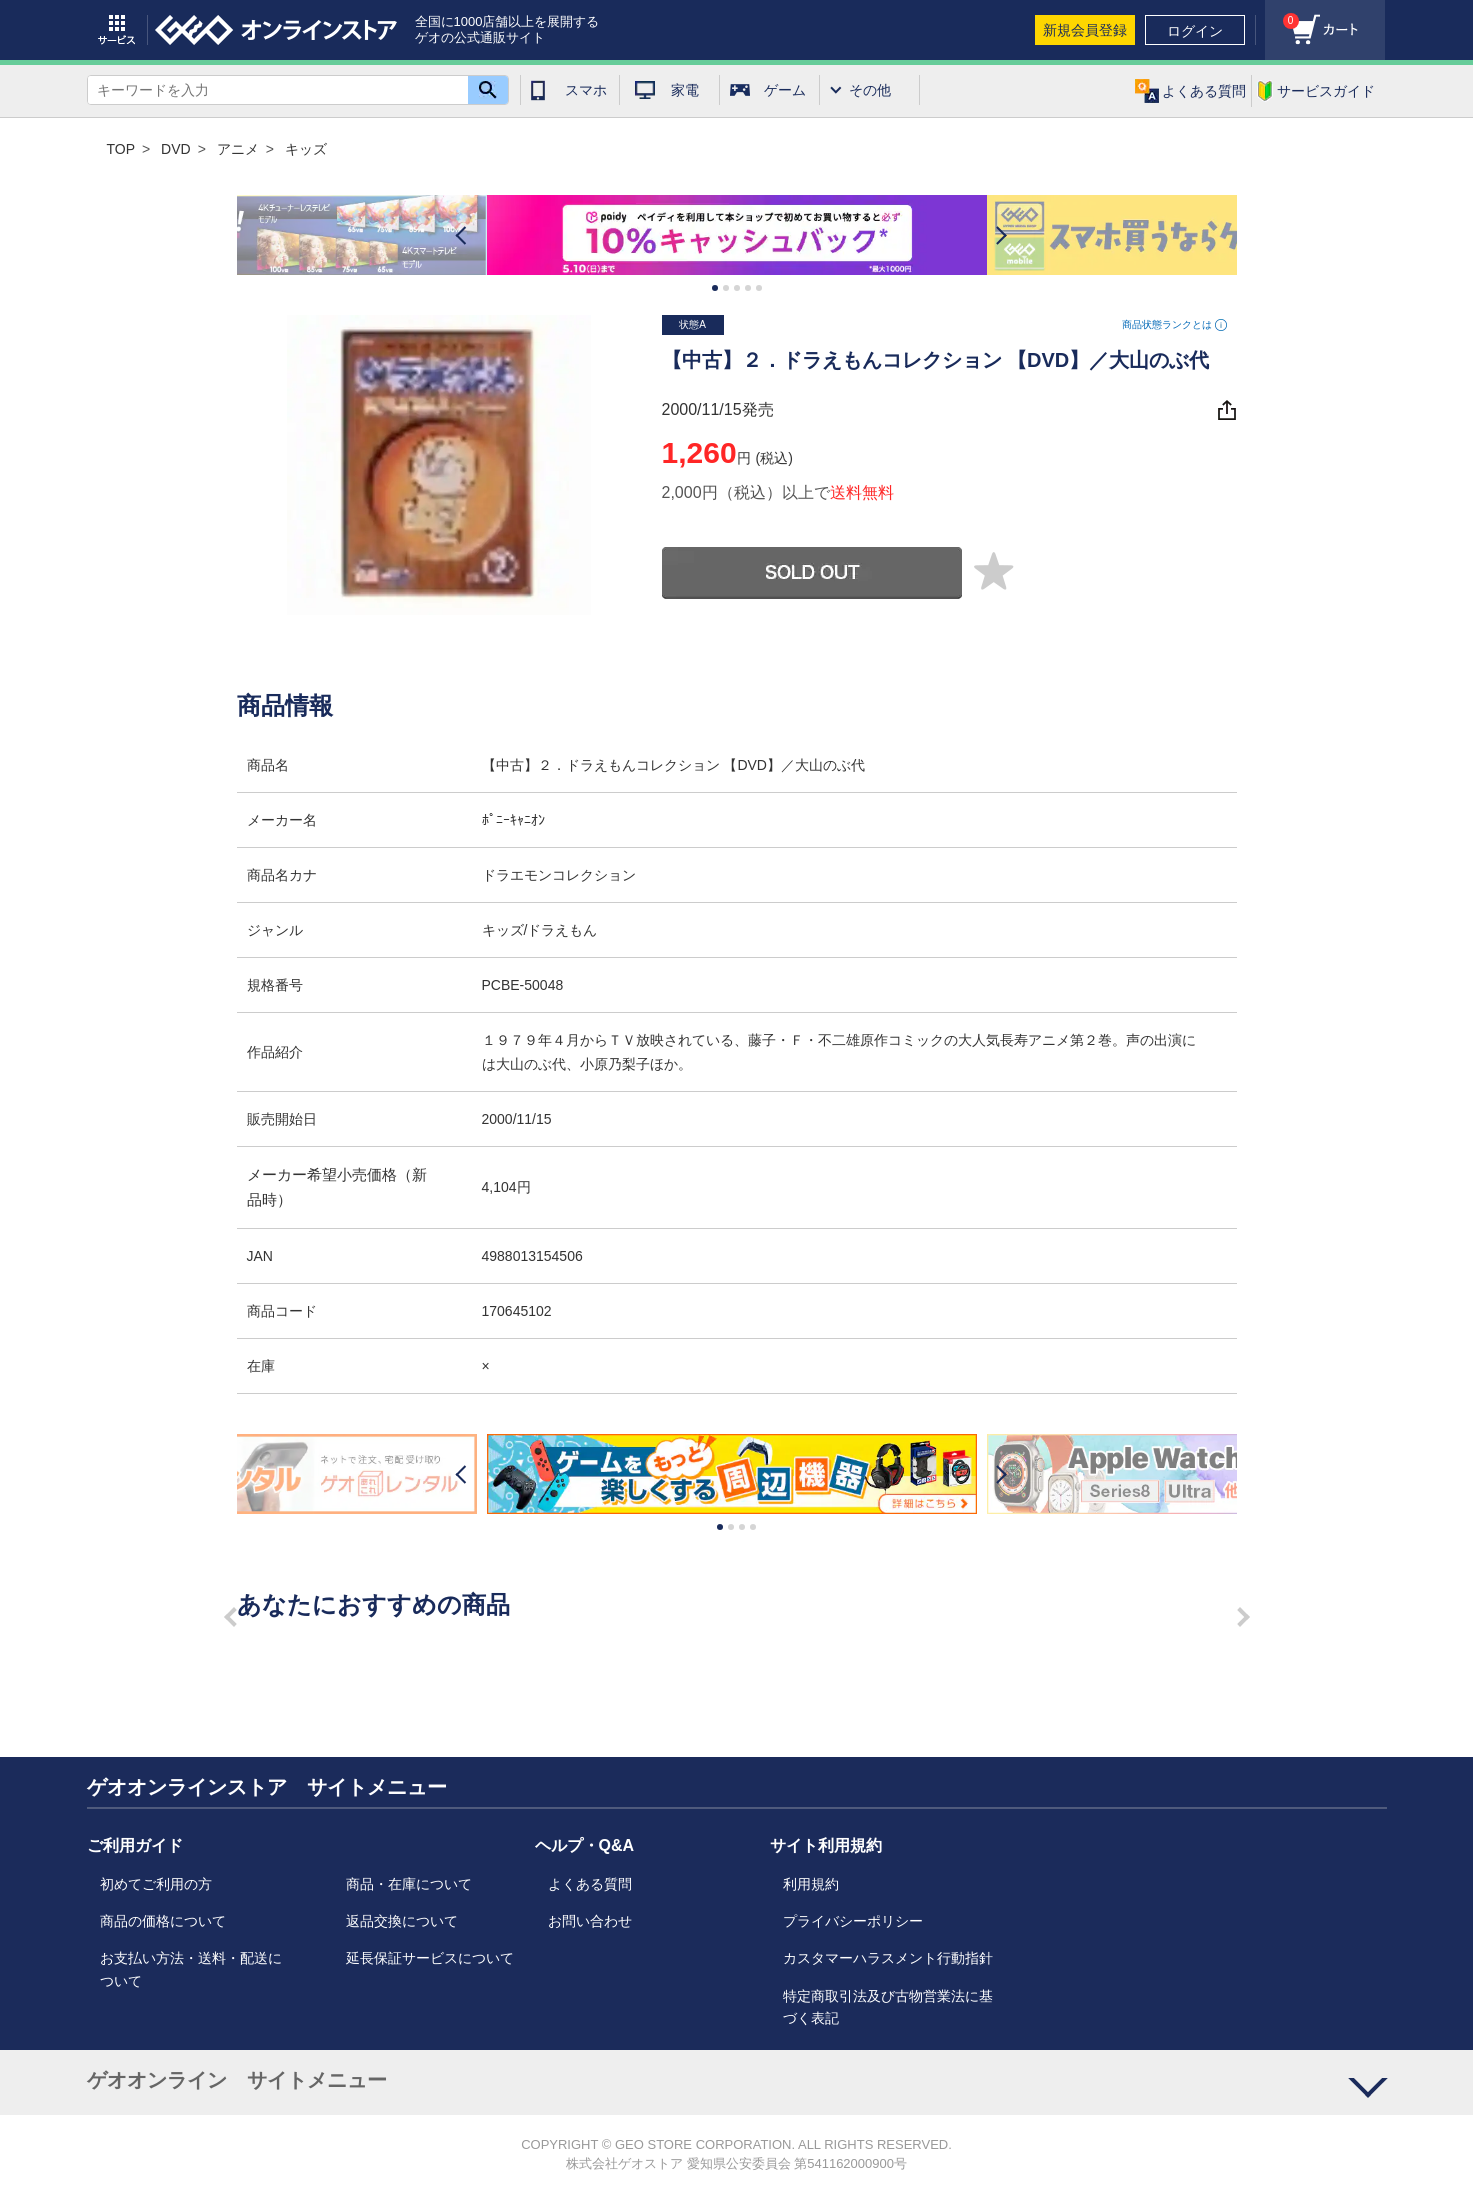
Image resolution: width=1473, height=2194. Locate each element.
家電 (685, 90)
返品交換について (402, 1921)
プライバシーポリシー (853, 1921)
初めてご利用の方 (156, 1884)
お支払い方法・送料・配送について (191, 1969)
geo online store (276, 30)
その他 (870, 90)
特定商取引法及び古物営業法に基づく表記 (888, 2007)
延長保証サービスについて (430, 1958)
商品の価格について (163, 1921)
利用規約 (811, 1884)
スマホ (586, 90)
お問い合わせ (590, 1921)
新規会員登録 (1085, 30)
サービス (117, 30)
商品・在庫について (409, 1884)
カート (1282, 15)
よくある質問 (590, 1884)
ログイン (1195, 31)
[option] (737, 236)
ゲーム (785, 90)
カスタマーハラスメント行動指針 (888, 1958)
